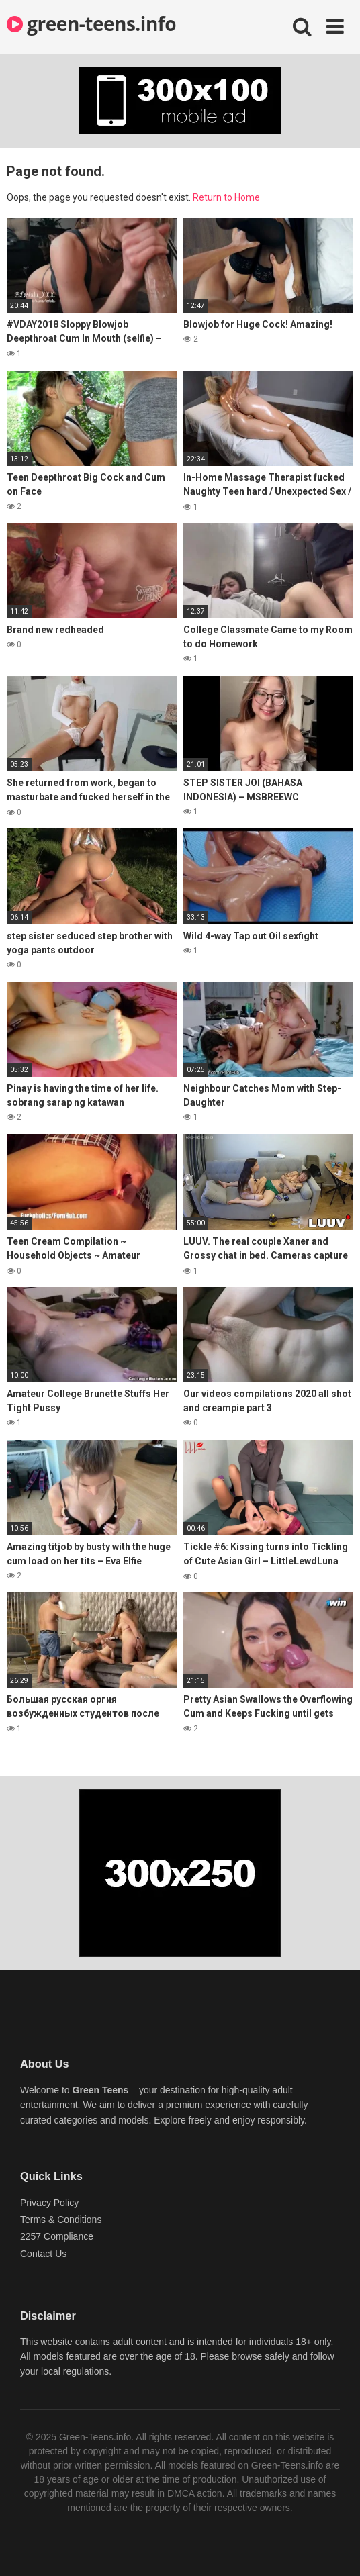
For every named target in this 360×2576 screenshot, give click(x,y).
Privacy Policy (49, 2202)
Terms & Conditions (60, 2219)
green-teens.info (91, 23)
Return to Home (226, 197)
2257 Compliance (56, 2236)
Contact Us (43, 2253)
